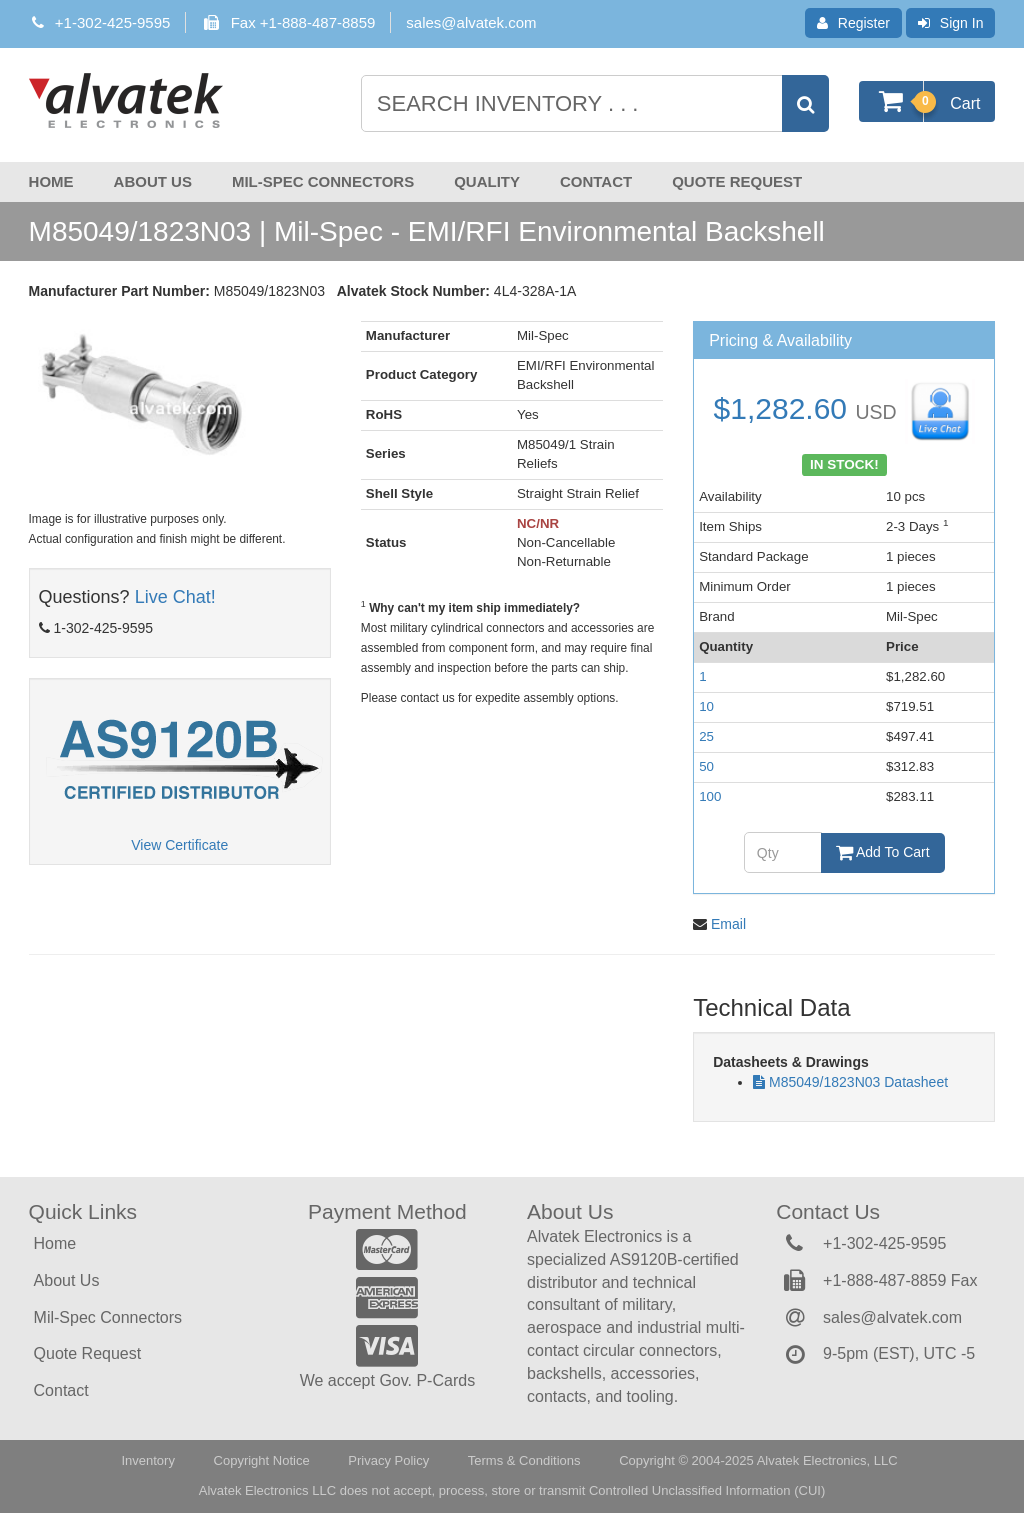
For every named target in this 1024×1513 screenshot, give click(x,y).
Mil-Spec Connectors (323, 181)
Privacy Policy (388, 1460)
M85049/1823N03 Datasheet (858, 1082)
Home (51, 181)
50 (706, 766)
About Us (153, 181)
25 (706, 736)
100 (710, 796)
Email (728, 924)
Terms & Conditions (524, 1460)
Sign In (951, 23)
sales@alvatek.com (471, 22)
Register (853, 23)
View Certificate (179, 845)
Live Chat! (175, 597)
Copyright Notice (262, 1460)
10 (706, 706)
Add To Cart (883, 852)
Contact (596, 181)
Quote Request (737, 181)
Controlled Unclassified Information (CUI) (707, 1490)
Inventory (147, 1460)
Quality (487, 181)
